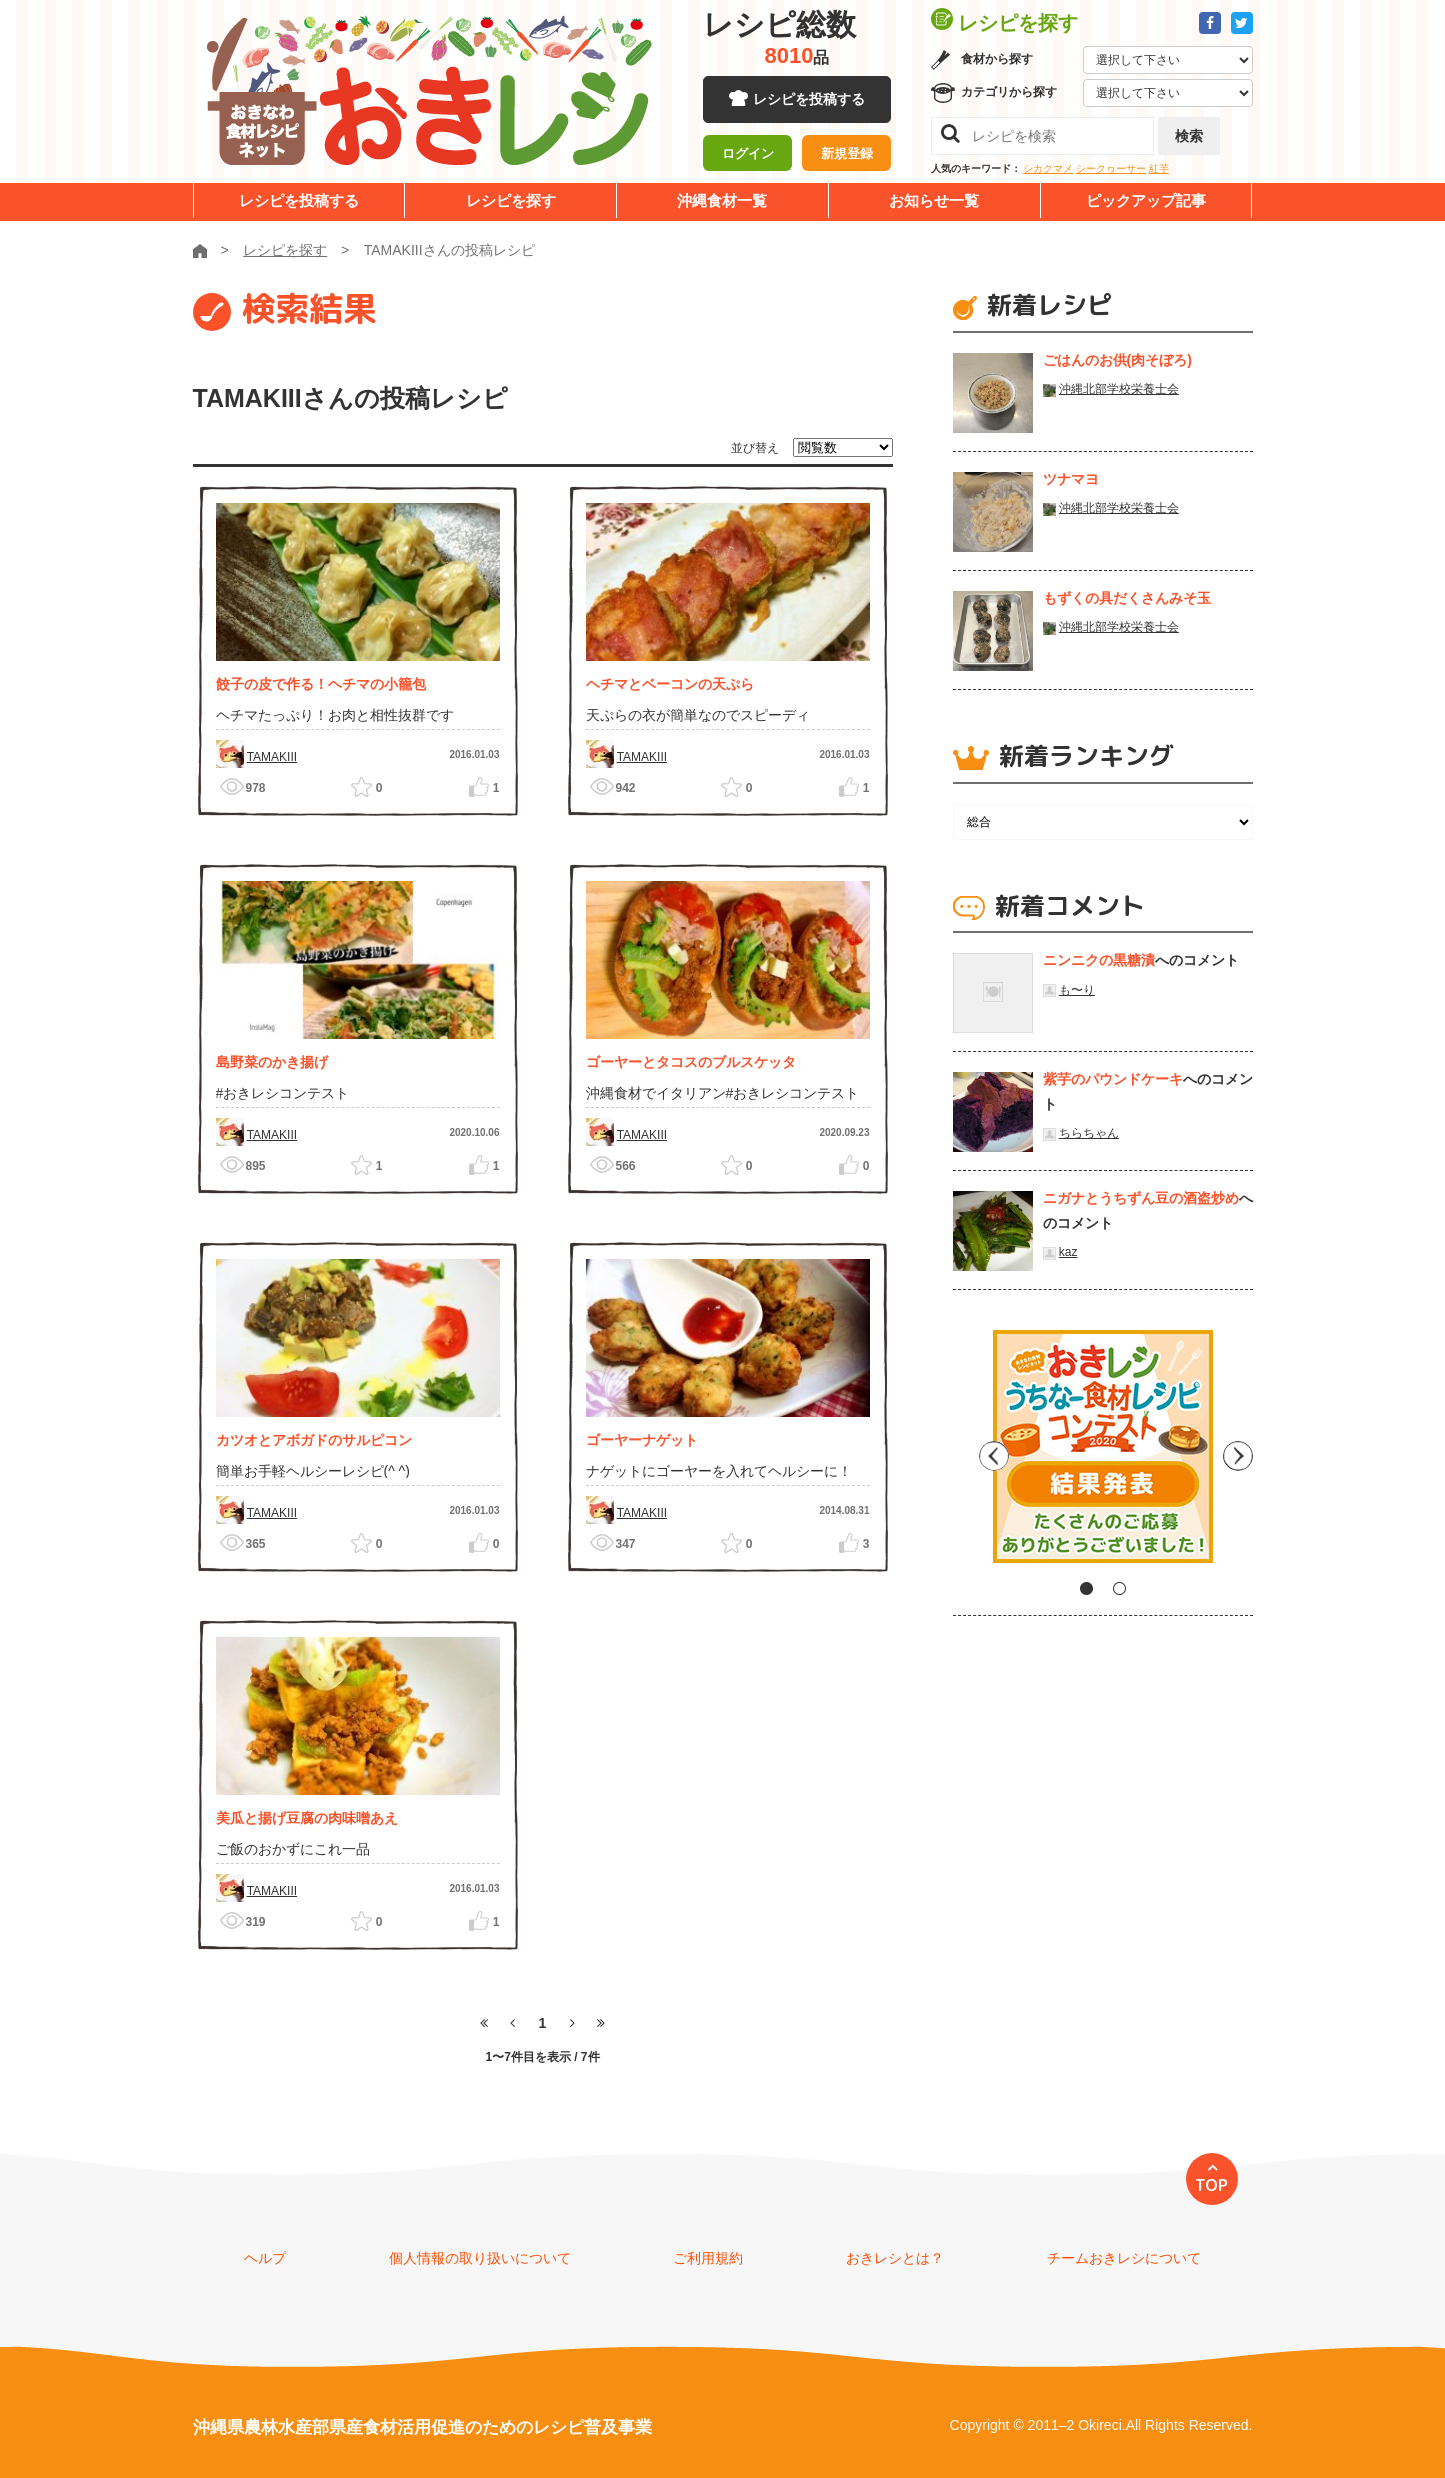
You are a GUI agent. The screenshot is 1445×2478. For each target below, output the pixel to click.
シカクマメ (1048, 168)
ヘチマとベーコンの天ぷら (670, 684)
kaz (1068, 1252)
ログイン (748, 155)
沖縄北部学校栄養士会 (1119, 389)
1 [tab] (1086, 1588)
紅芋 (1159, 168)
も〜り (1077, 990)
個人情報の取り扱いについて (480, 2258)
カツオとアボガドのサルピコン (314, 1440)
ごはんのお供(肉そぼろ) (1117, 360)
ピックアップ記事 (1146, 200)
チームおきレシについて (1124, 2258)
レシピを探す (511, 200)
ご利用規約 (708, 2258)
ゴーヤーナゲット (642, 1440)
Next (1238, 1454)
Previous (968, 1454)
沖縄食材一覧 (722, 200)
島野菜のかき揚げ (272, 1062)
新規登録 (847, 155)
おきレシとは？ (895, 2258)
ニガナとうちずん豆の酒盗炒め (1141, 1198)
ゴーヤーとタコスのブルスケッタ (691, 1062)
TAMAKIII (272, 757)
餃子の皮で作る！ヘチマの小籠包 (321, 684)
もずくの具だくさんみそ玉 (1127, 598)
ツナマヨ (1071, 479)
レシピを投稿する (809, 100)
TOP (1211, 2185)
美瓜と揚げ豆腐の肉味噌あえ (307, 1818)
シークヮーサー (1111, 168)
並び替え (755, 448)
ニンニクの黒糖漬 (1099, 960)
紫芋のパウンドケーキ (1113, 1079)
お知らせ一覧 (934, 200)
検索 (1189, 136)
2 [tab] (1119, 1588)
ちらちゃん (1089, 1133)
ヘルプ (265, 2258)
